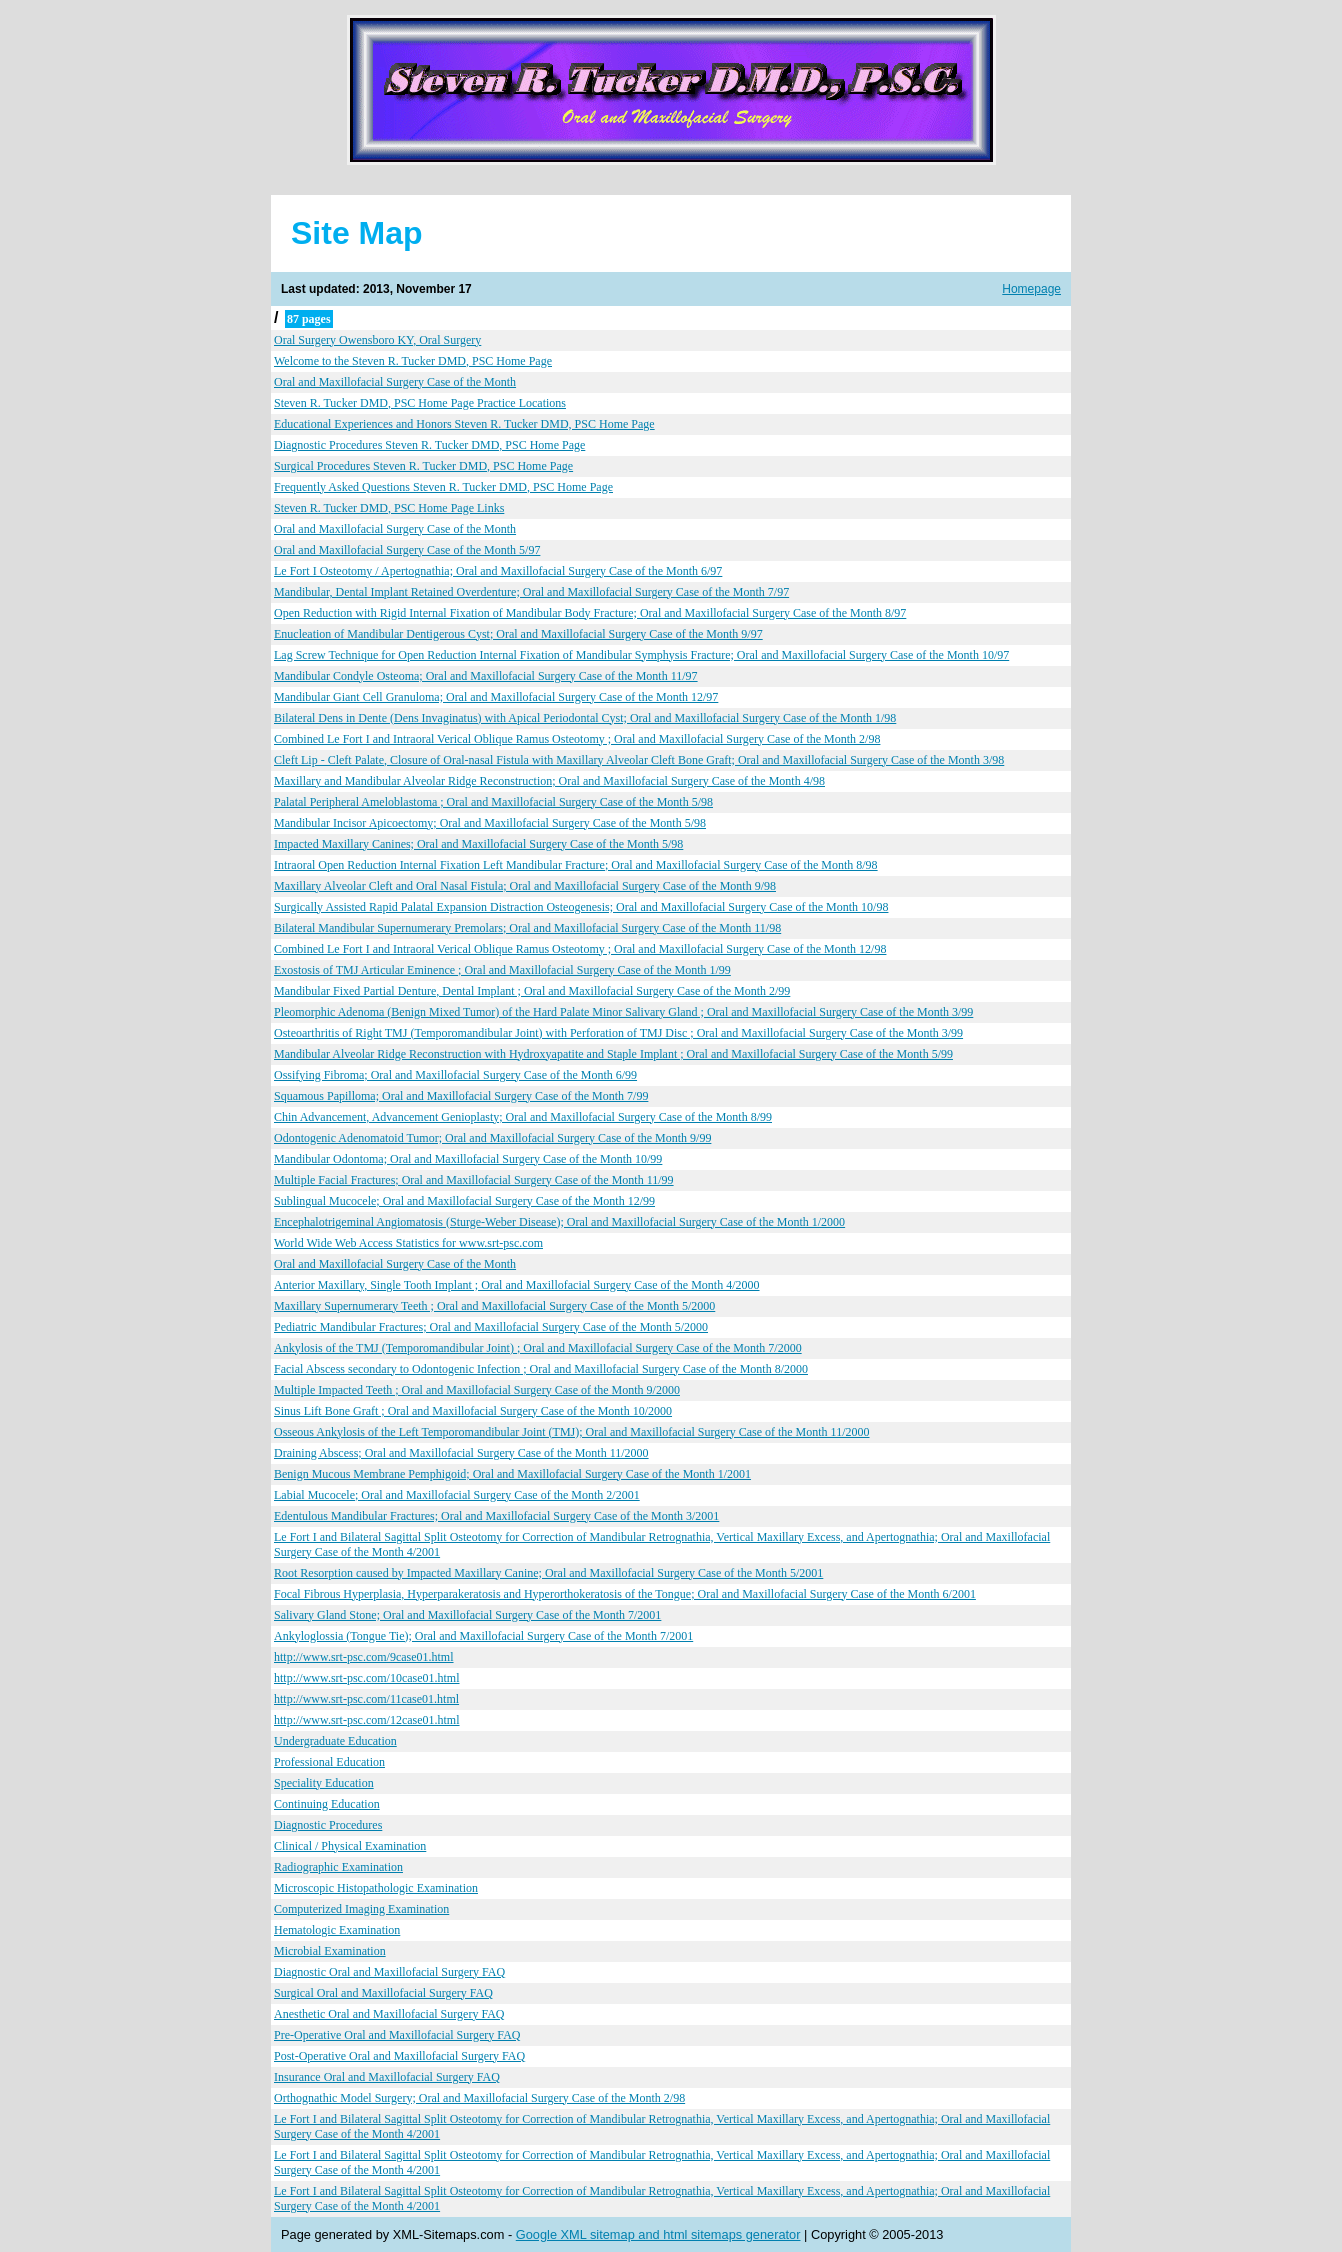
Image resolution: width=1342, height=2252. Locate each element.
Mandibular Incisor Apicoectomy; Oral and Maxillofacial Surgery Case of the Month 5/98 (490, 823)
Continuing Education (327, 1804)
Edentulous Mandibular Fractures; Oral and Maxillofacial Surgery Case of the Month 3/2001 (496, 1516)
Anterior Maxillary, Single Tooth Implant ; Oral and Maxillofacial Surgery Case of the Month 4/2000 (517, 1285)
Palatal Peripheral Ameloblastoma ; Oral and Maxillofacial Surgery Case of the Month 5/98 (493, 802)
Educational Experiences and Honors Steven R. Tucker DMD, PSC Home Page (464, 424)
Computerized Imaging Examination (361, 1909)
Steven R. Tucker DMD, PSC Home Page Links (389, 508)
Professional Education (329, 1762)
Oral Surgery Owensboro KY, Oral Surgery (377, 340)
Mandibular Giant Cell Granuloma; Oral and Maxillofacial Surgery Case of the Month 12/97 (496, 697)
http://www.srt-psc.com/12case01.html (367, 1720)
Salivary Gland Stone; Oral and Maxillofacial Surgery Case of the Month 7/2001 (467, 1615)
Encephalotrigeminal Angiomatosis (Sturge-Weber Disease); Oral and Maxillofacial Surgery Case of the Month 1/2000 (559, 1222)
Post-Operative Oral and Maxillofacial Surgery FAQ (399, 2056)
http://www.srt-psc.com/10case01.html (367, 1678)
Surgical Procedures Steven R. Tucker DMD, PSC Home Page (423, 466)
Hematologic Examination (337, 1930)
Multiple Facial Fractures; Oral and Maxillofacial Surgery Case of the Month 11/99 (474, 1180)
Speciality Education (324, 1783)
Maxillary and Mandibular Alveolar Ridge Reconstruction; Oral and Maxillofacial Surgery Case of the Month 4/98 (549, 781)
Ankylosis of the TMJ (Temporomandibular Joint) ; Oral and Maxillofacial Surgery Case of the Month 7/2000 (538, 1348)
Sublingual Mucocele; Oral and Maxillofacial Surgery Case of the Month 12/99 (464, 1201)
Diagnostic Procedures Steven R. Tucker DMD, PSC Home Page (429, 445)
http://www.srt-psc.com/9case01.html (364, 1657)
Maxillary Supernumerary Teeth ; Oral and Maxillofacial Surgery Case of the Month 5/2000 (494, 1306)
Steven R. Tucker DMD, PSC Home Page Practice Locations (420, 403)
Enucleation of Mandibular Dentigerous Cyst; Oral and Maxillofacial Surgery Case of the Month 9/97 (518, 634)
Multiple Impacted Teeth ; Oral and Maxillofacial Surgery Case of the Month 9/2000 (477, 1390)
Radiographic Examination (338, 1867)
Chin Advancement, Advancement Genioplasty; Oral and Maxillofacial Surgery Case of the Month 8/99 (523, 1117)
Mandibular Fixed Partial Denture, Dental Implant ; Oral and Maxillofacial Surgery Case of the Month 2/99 (532, 991)
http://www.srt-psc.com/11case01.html (366, 1699)
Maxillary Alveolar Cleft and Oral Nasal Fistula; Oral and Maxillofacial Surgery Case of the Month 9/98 (525, 886)
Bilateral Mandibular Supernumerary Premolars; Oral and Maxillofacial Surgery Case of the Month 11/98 (527, 928)
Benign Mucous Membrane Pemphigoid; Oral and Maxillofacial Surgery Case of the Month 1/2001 (512, 1474)
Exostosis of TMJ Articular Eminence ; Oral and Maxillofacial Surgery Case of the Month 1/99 (502, 970)
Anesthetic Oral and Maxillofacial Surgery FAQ (389, 2014)
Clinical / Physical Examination (350, 1846)
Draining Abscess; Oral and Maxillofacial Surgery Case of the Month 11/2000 (461, 1453)
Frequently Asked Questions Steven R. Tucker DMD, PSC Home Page (443, 487)
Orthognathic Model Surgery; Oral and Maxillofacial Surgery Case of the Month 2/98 (479, 2098)
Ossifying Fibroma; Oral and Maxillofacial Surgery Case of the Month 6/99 (455, 1075)
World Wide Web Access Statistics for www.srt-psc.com (408, 1243)
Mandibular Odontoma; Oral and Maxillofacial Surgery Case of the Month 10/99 (468, 1159)
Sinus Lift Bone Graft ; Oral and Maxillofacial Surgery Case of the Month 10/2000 (473, 1411)
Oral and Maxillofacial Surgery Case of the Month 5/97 (407, 550)
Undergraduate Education (335, 1741)
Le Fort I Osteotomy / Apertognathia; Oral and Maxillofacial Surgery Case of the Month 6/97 (498, 571)
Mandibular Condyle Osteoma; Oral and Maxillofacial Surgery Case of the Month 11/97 (486, 676)
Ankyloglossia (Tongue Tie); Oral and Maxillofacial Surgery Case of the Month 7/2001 (483, 1636)
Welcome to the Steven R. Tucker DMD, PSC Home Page (413, 361)
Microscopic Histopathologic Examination (376, 1888)
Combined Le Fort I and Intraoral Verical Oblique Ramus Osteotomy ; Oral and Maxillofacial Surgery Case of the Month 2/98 (577, 739)
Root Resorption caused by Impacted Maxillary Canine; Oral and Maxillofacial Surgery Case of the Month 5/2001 (548, 1573)
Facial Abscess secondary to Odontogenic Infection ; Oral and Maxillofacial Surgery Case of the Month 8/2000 (541, 1369)
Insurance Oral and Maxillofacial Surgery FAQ (387, 2077)
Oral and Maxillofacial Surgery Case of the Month (395, 382)
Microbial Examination (330, 1951)
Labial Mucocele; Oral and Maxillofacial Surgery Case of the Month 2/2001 (457, 1495)
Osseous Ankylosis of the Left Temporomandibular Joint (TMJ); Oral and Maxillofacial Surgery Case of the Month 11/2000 (572, 1432)
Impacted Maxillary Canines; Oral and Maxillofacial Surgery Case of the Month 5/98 (478, 844)
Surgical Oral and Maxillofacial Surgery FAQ (383, 1993)
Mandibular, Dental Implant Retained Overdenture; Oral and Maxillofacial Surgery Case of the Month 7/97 (531, 592)
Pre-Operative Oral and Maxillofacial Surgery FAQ (397, 2035)
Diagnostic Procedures (328, 1825)
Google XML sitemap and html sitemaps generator (658, 2234)
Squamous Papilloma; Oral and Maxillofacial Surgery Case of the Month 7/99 (461, 1096)
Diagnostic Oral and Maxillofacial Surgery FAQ (389, 1972)
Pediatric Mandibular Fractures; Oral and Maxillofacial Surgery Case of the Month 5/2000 (491, 1327)
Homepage (1031, 289)
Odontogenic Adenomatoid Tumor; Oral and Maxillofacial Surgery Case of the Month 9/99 (492, 1138)
